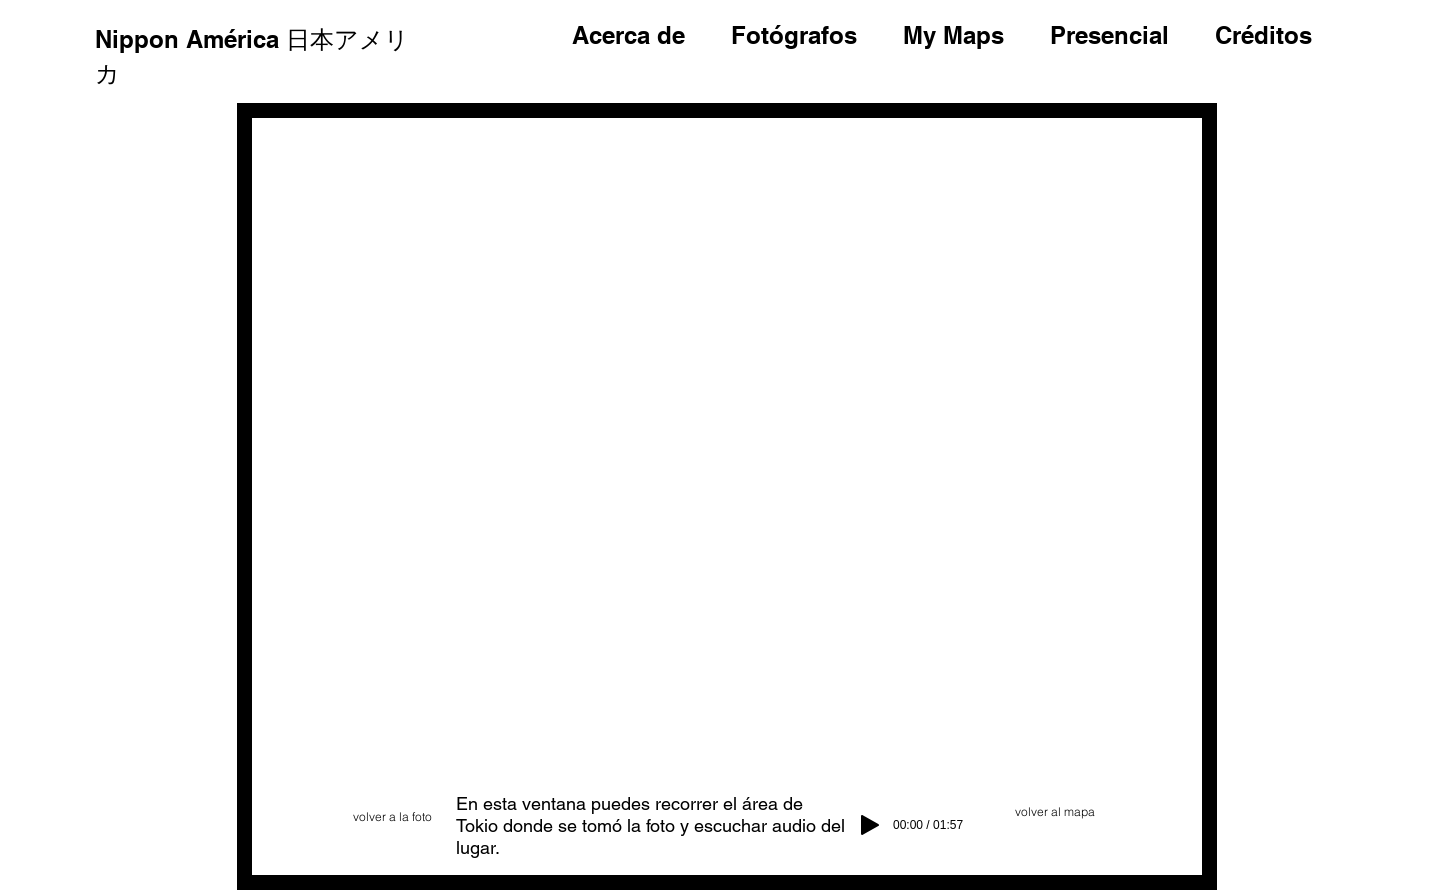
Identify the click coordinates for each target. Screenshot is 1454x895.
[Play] (870, 825)
